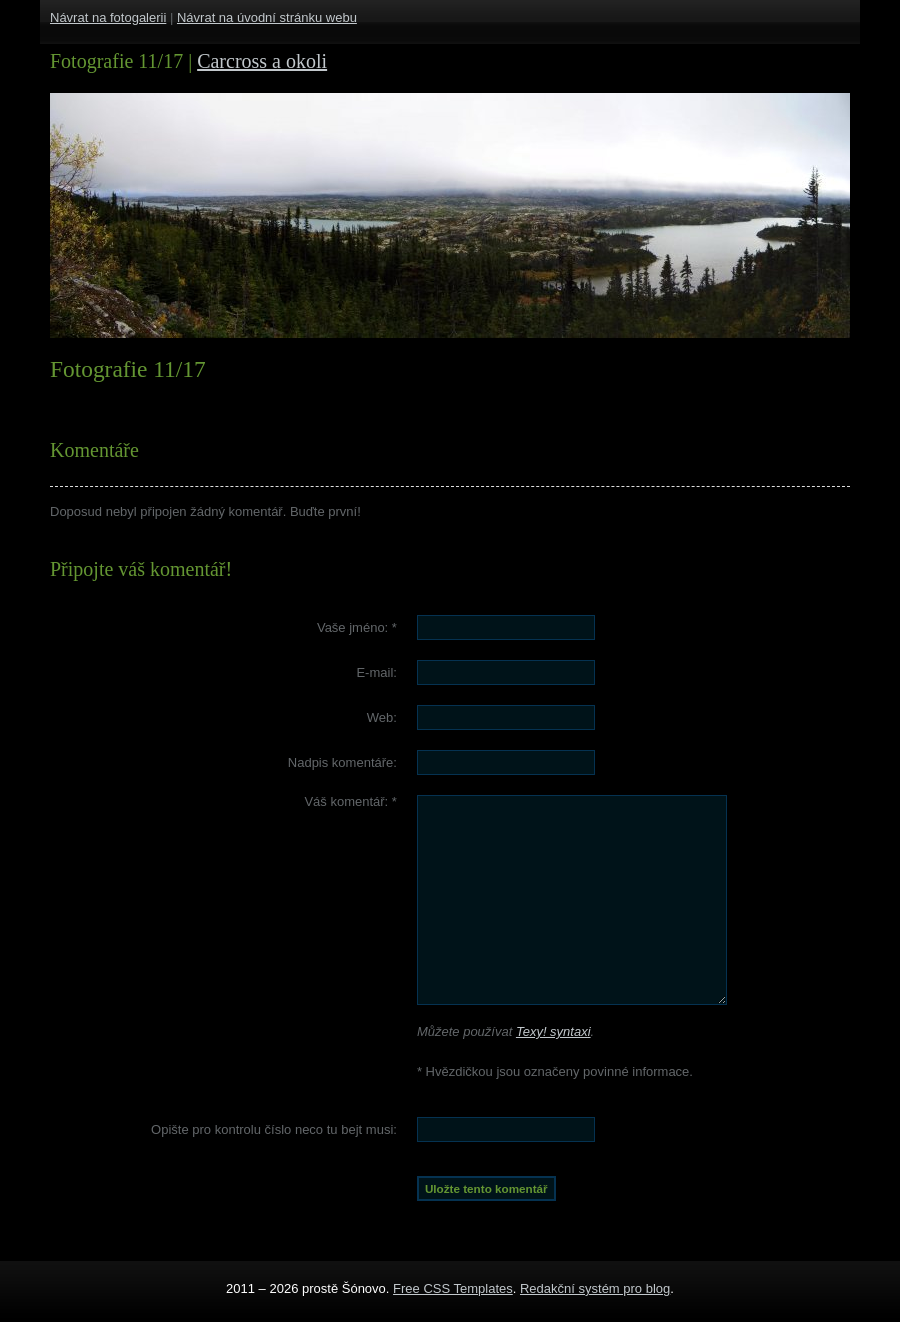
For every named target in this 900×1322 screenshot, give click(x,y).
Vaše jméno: (357, 627)
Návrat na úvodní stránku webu (267, 17)
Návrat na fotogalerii (108, 17)
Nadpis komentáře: (342, 762)
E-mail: (376, 672)
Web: (382, 717)
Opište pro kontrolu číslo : (274, 1129)
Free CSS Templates (453, 1288)
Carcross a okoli (262, 61)
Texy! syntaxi (553, 1031)
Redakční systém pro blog (595, 1288)
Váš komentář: (350, 801)
